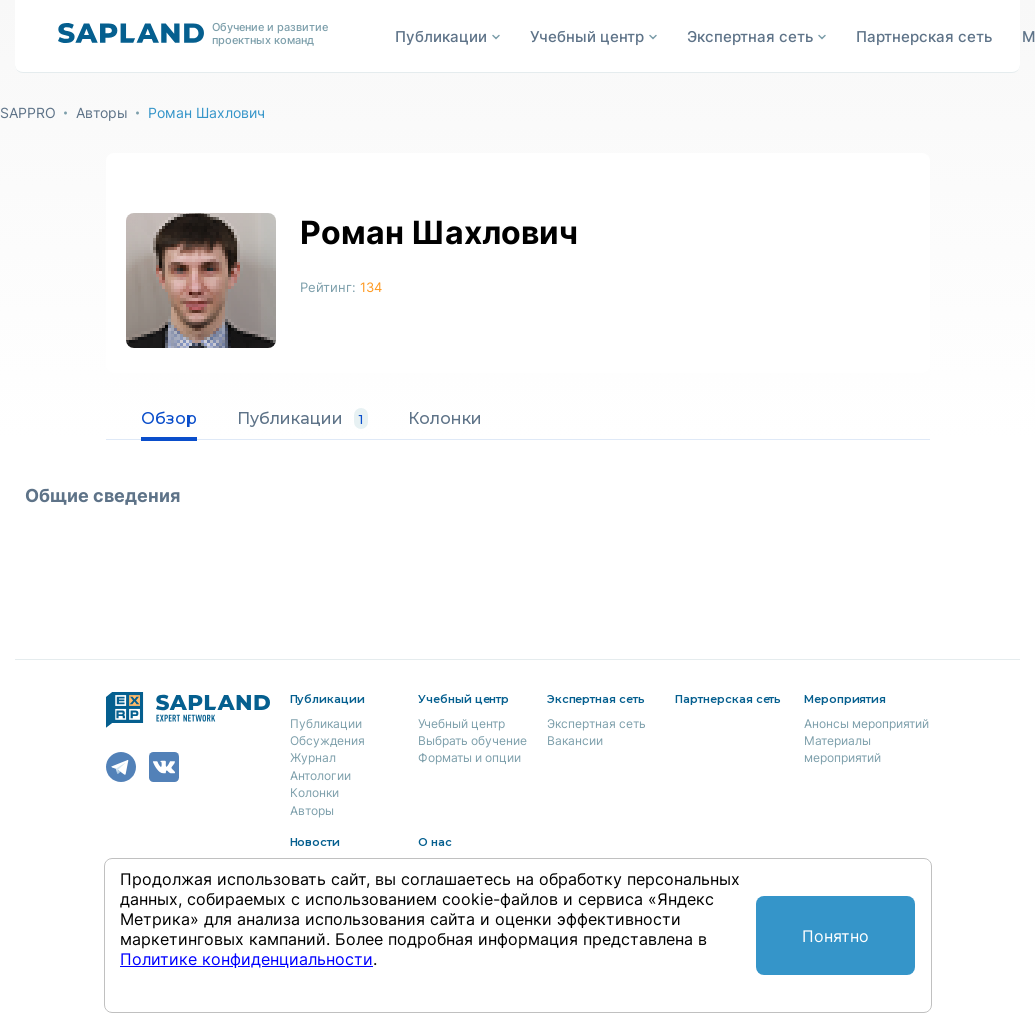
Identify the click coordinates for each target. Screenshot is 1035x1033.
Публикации (302, 419)
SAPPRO (28, 112)
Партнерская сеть (924, 36)
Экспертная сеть (596, 723)
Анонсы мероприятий (866, 723)
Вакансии (575, 740)
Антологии (320, 775)
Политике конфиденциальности (246, 959)
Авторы (102, 112)
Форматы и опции (469, 757)
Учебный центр (461, 723)
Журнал (313, 757)
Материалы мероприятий (842, 749)
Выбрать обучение (472, 740)
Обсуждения (327, 740)
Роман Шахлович (206, 112)
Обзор (169, 418)
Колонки (445, 418)
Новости (315, 842)
